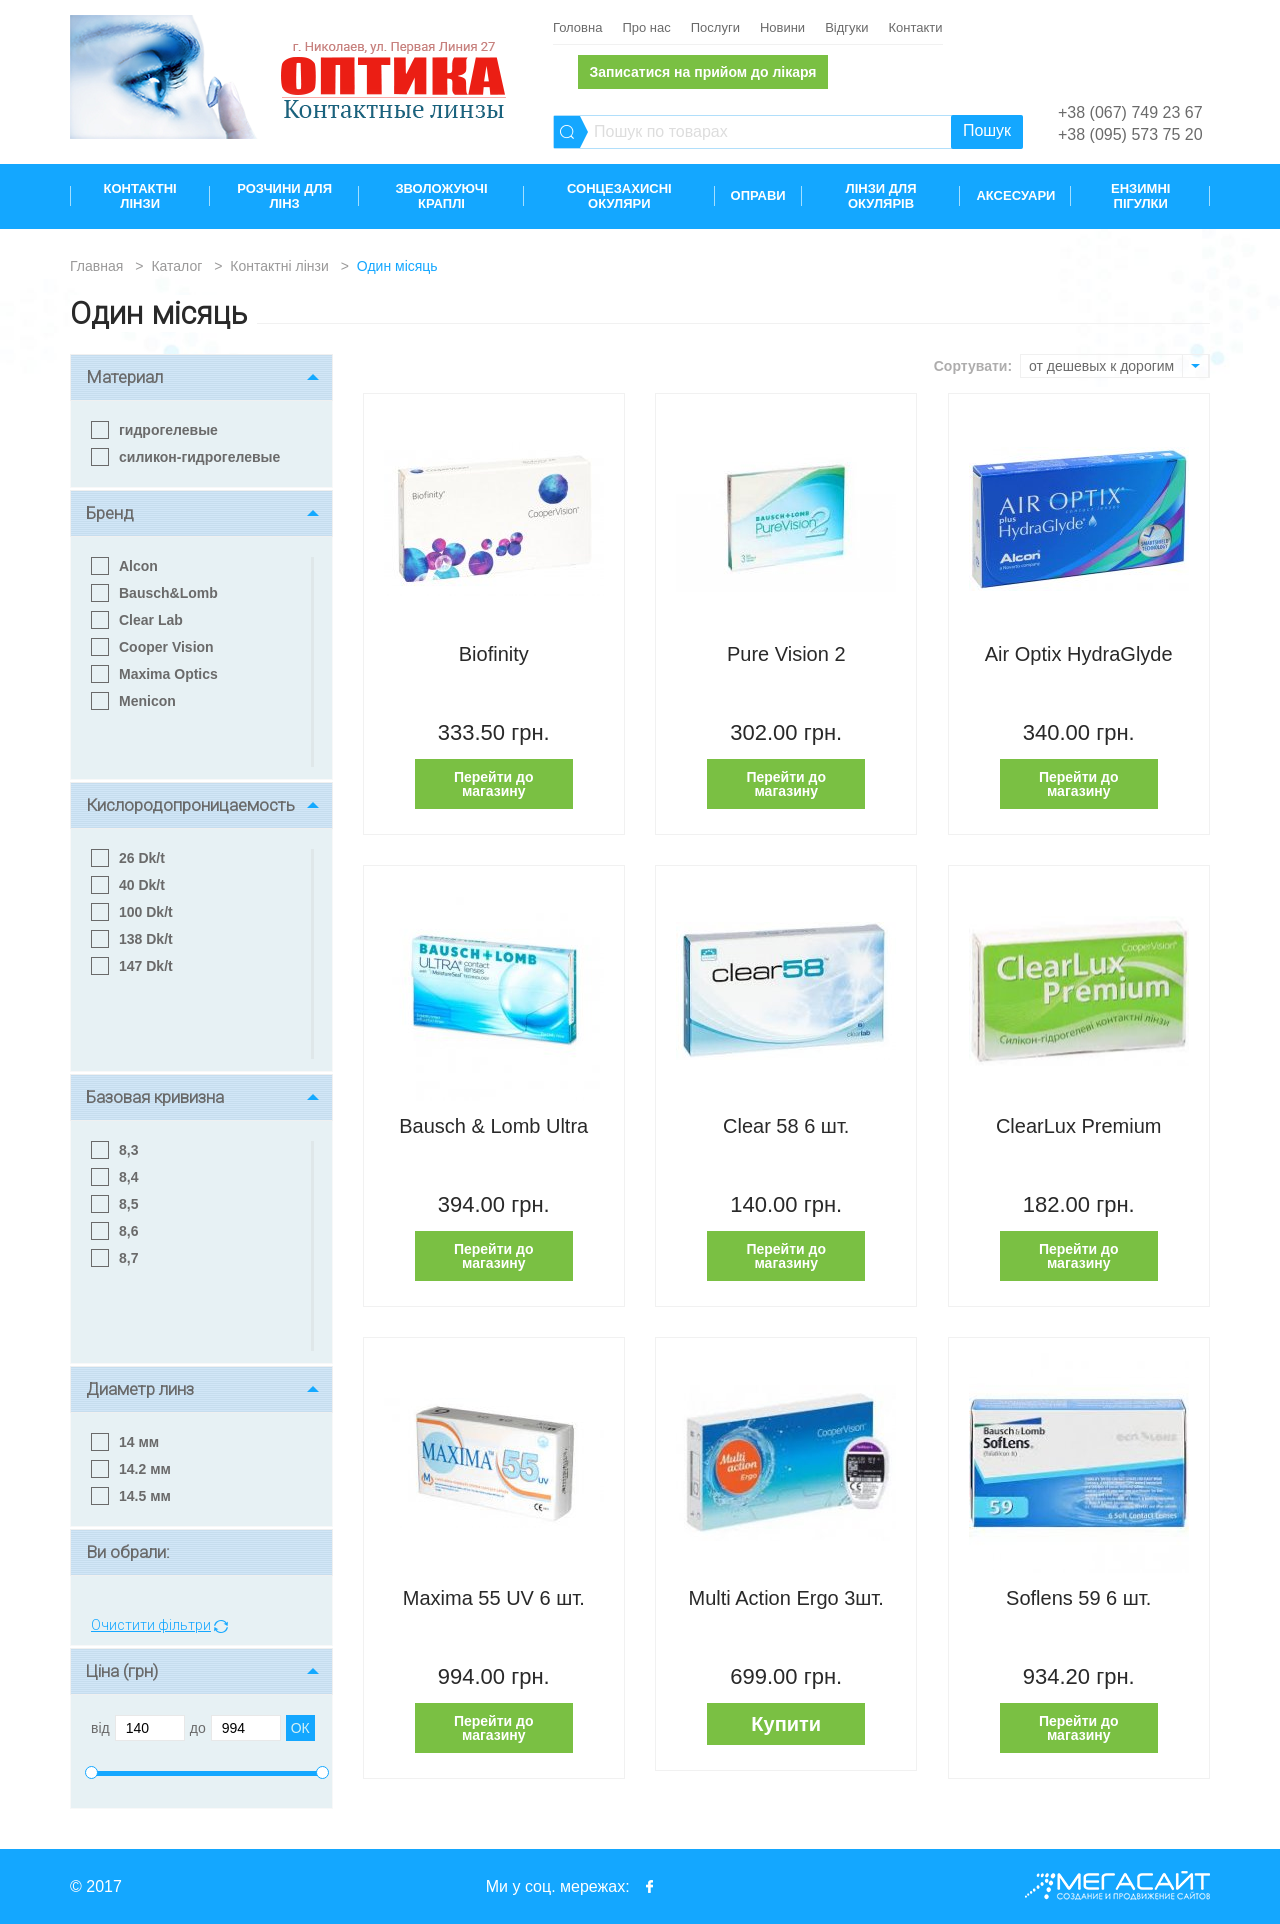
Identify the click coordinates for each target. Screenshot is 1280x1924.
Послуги (715, 27)
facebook (650, 1886)
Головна (577, 27)
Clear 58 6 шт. (786, 1126)
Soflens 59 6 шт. (1078, 1598)
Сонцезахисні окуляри (619, 196)
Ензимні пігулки (1140, 196)
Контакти (915, 27)
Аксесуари (1015, 195)
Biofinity (494, 654)
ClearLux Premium (1079, 1126)
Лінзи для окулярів (881, 196)
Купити (786, 1724)
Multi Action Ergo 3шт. (786, 1598)
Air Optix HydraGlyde (1079, 654)
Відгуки (846, 27)
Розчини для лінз (284, 196)
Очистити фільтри (151, 1625)
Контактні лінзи (140, 196)
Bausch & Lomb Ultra (493, 1126)
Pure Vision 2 (786, 654)
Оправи (758, 195)
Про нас (646, 27)
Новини (782, 27)
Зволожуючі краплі (441, 196)
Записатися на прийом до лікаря (702, 72)
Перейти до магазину (494, 784)
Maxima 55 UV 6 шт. (494, 1598)
